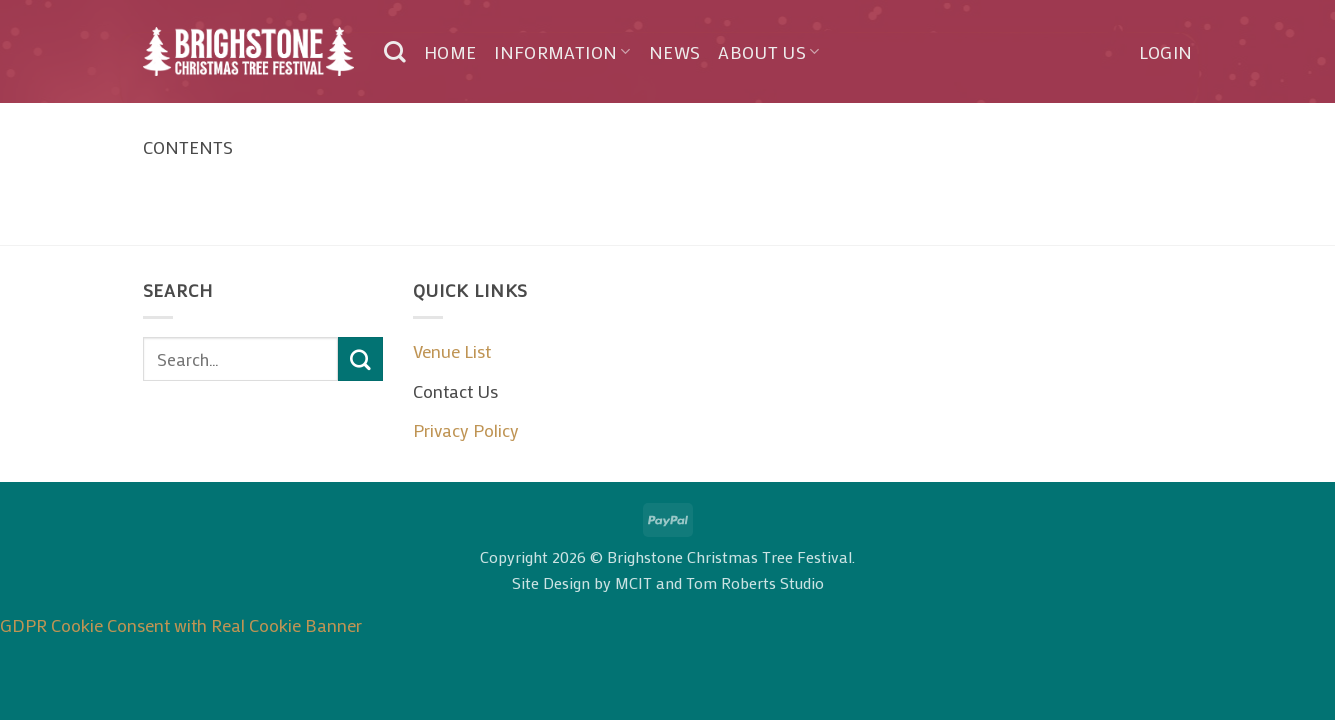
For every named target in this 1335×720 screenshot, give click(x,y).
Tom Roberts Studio (755, 582)
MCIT (633, 582)
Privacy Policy (466, 430)
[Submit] (360, 359)
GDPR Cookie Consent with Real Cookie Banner (181, 625)
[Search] (395, 52)
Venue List (452, 351)
